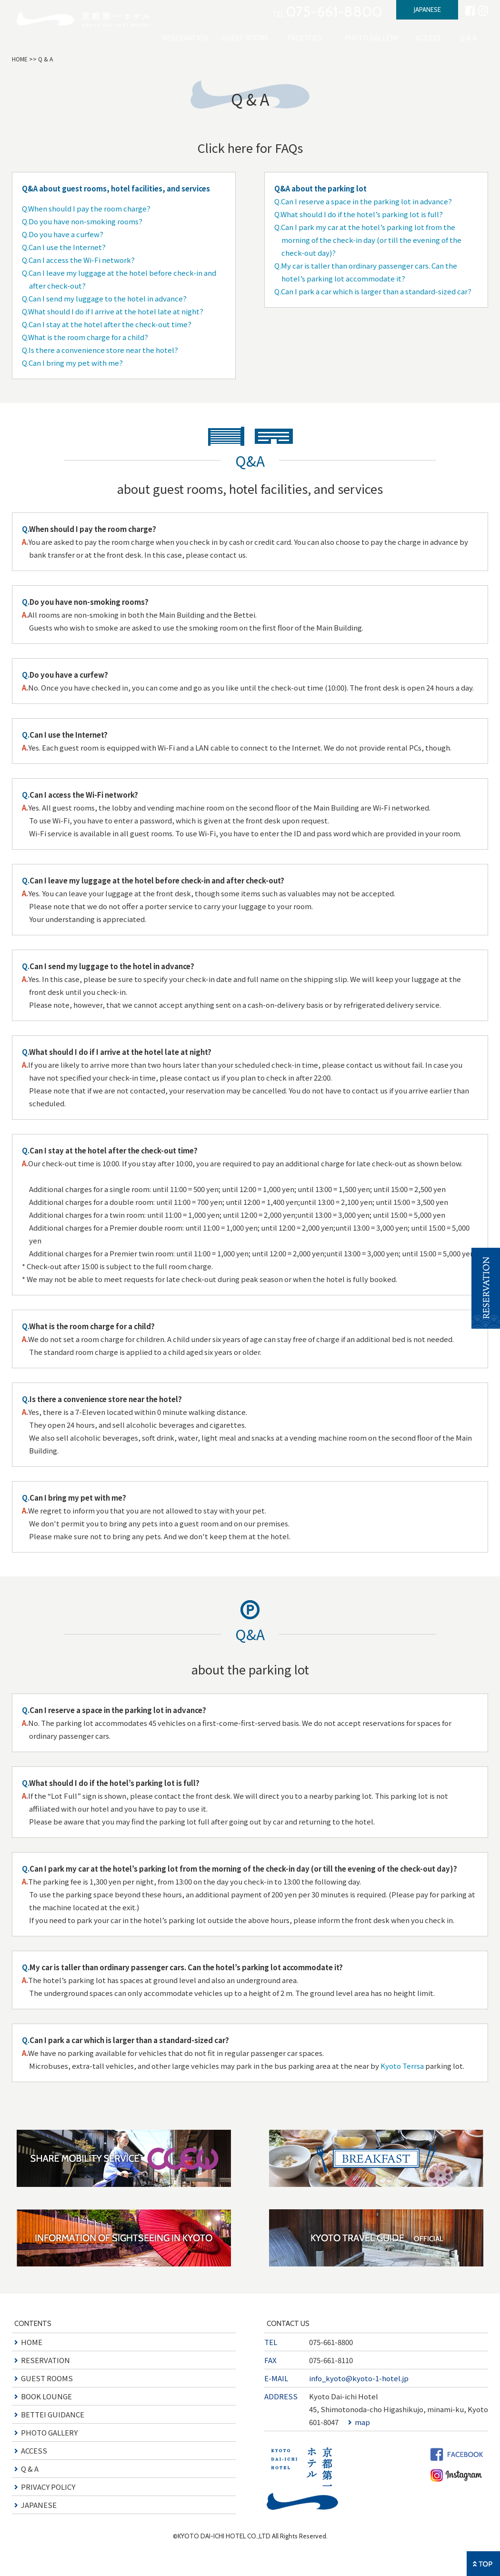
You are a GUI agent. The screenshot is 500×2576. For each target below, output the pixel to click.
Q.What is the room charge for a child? (85, 337)
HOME (20, 59)
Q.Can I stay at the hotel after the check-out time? (106, 324)
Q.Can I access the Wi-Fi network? (78, 260)
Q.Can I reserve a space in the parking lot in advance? (363, 201)
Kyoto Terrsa (402, 2066)
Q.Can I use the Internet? (64, 247)
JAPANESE (427, 9)
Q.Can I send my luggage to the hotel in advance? (104, 298)
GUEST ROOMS (245, 37)
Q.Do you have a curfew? (62, 234)
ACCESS (428, 37)
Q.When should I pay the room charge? (86, 208)
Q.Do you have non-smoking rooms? (82, 221)
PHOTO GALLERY (372, 37)
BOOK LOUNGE (46, 2396)
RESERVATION (185, 37)
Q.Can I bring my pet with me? (72, 363)
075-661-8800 (331, 2342)
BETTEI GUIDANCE (52, 2414)
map (362, 2422)
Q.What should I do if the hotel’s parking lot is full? (358, 214)
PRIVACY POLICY (48, 2487)
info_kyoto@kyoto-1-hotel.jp (359, 2378)
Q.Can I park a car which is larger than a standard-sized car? (372, 291)
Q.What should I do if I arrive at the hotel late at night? (112, 311)
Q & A (468, 37)
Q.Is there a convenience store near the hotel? (100, 350)
